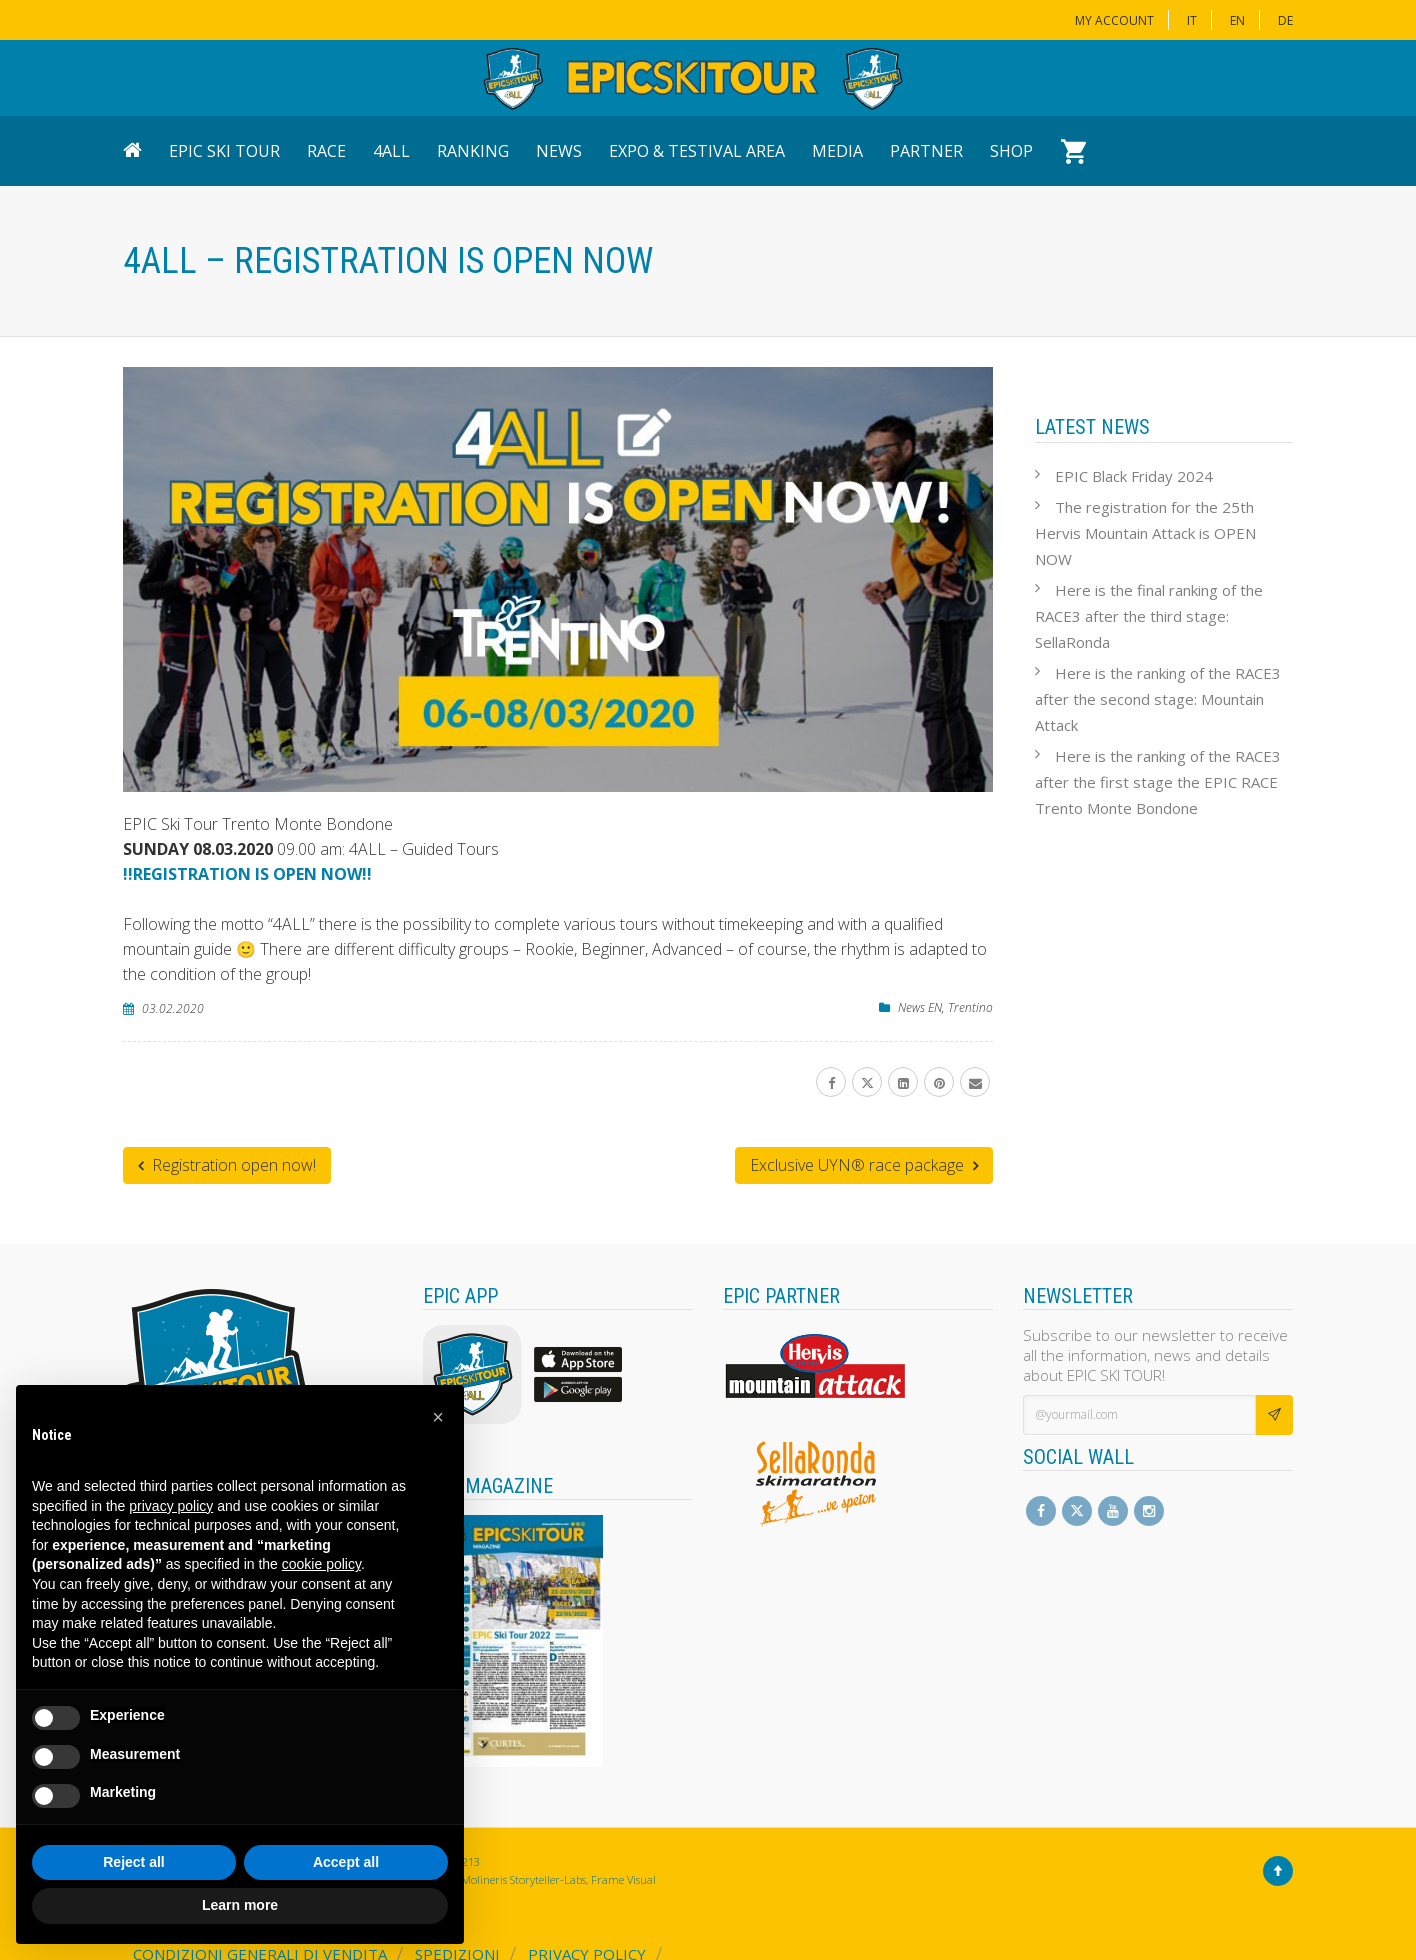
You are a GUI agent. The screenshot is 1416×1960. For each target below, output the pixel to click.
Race (326, 151)
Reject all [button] (133, 1862)
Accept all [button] (346, 1862)
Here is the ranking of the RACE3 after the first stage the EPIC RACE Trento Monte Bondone (1158, 782)
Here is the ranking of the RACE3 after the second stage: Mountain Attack (1158, 699)
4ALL (391, 151)
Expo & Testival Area (697, 151)
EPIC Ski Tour (224, 151)
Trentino (970, 1007)
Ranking (473, 151)
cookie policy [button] (321, 1564)
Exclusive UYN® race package (864, 1165)
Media (837, 151)
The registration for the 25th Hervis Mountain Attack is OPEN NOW (1145, 533)
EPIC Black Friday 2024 (1134, 476)
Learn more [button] (240, 1905)
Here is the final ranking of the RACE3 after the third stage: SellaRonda (1149, 616)
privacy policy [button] (171, 1506)
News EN (920, 1007)
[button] (438, 1417)
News (559, 151)
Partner (926, 151)
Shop (1011, 151)
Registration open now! (227, 1165)
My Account (1114, 20)
